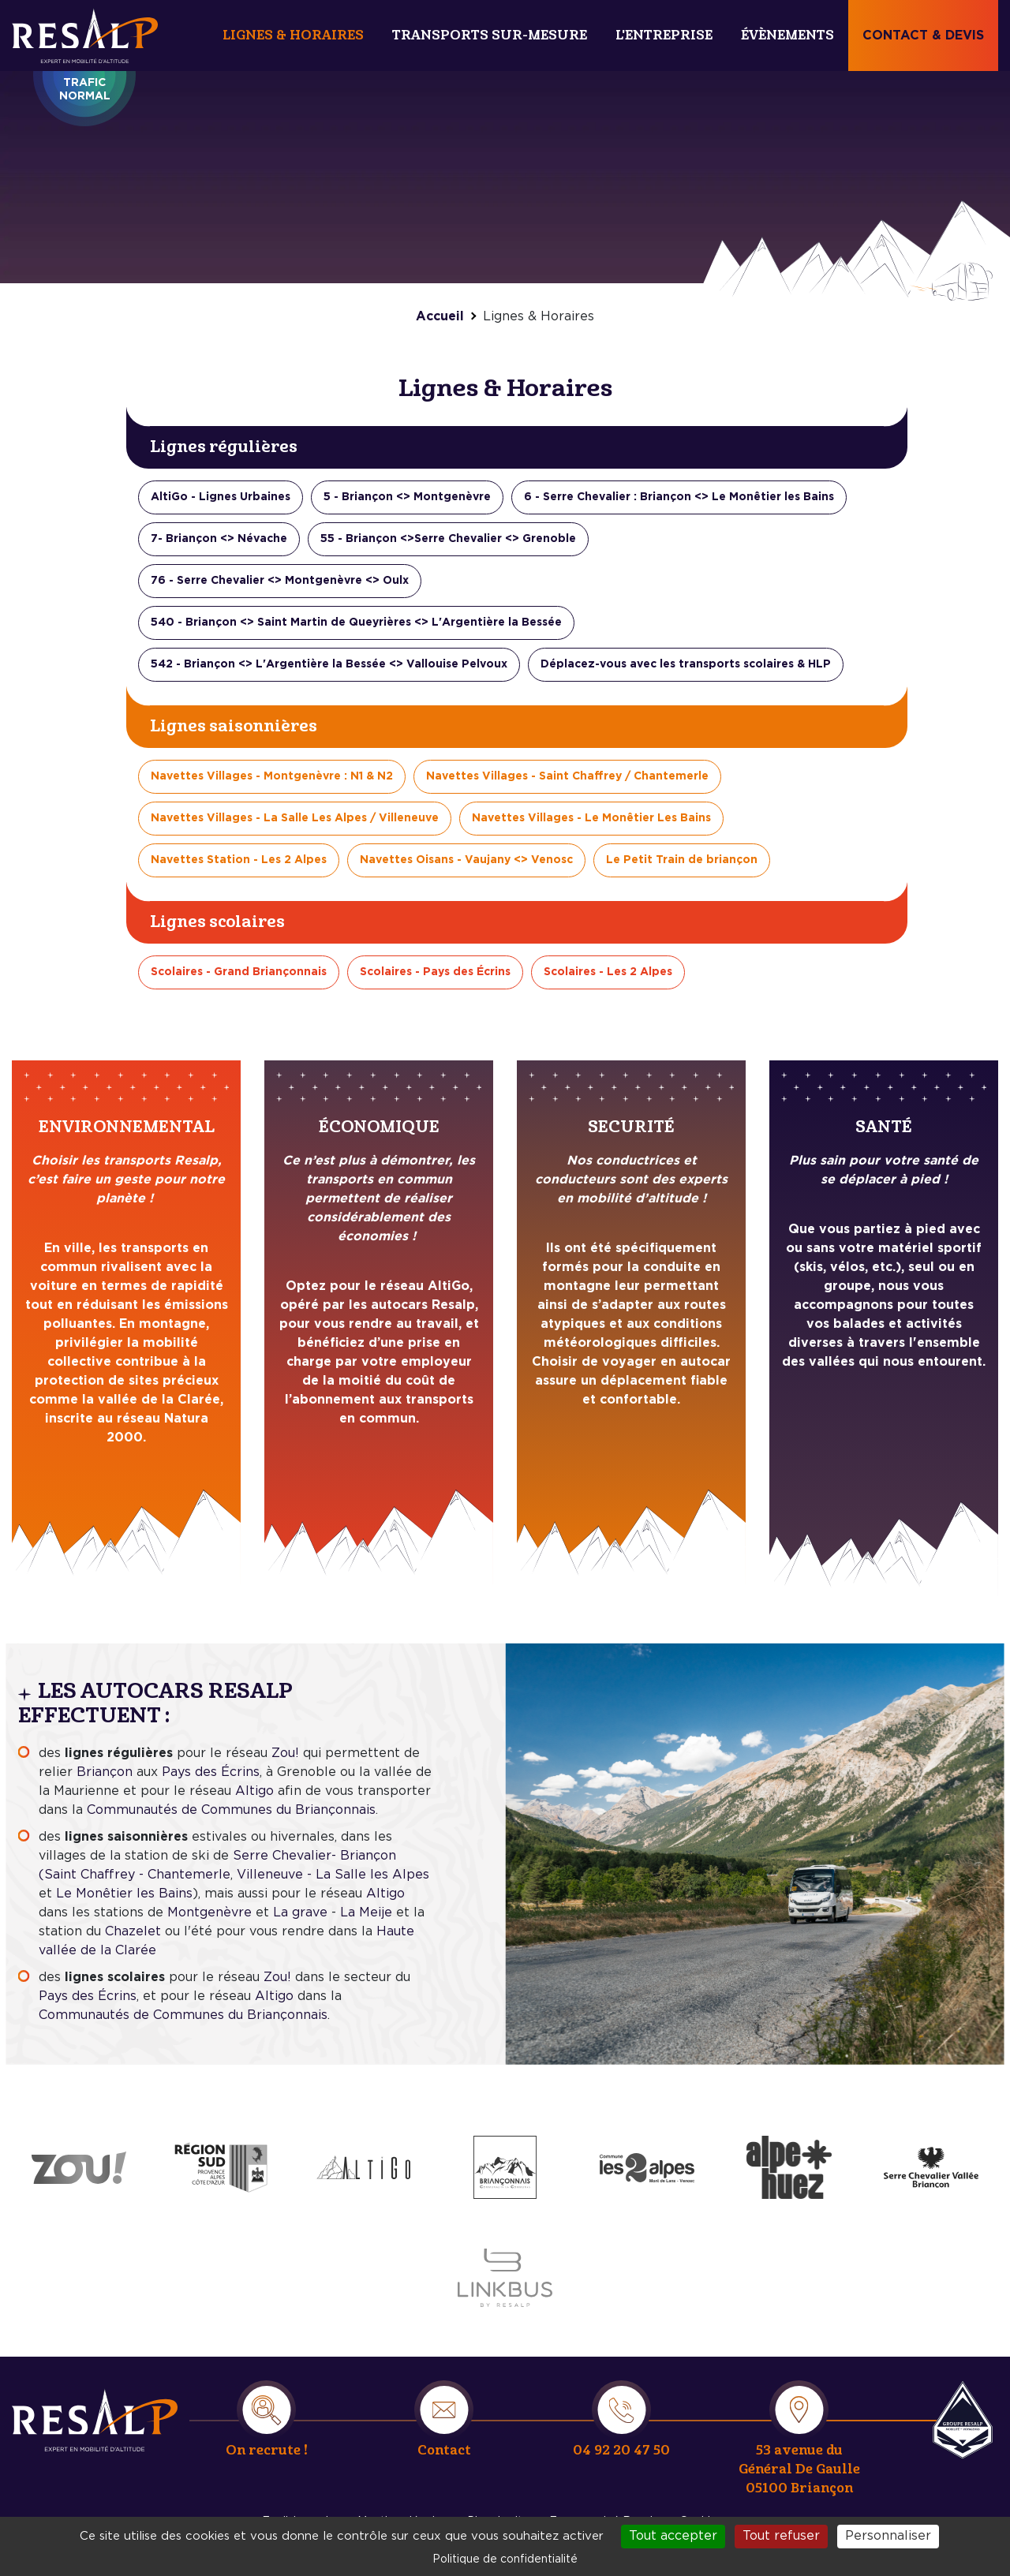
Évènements (787, 35)
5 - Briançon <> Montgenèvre (407, 497)
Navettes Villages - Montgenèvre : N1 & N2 (272, 776)
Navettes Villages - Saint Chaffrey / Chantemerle (567, 776)
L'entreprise (664, 35)
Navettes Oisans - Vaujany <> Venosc (466, 860)
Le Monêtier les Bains (124, 1893)
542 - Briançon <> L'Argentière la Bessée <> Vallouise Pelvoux (329, 664)
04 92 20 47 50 (621, 2450)
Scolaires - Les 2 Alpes (608, 972)
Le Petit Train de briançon (682, 860)
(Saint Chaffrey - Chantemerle (134, 1874)
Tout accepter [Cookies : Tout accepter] (673, 2535)
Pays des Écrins (211, 1772)
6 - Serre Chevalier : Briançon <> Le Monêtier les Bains (679, 497)
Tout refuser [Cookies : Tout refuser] (781, 2535)
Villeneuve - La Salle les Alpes (333, 1874)
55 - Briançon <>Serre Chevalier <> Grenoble (448, 538)
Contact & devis (923, 35)
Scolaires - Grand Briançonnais (239, 972)
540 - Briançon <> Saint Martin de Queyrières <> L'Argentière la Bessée (356, 622)
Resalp (962, 2419)
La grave (300, 1912)
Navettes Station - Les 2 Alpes (239, 860)
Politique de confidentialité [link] (505, 2559)
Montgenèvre (209, 1912)
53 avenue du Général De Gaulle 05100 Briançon (799, 2469)
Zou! (283, 1753)
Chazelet (133, 1931)
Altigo (254, 1791)
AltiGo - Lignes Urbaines (220, 497)
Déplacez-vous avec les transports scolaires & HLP (686, 664)
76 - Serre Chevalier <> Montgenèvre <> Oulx (280, 580)
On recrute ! (267, 2450)
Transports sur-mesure (489, 35)
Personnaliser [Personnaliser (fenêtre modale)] (888, 2535)
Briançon (107, 1772)
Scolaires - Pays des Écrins (435, 972)
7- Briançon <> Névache (219, 538)
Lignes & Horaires (293, 35)
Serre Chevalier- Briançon (314, 1855)
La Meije (366, 1912)
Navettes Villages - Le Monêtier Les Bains (591, 818)
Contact (444, 2450)
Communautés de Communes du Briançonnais (231, 1810)
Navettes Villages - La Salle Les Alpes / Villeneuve (295, 818)
